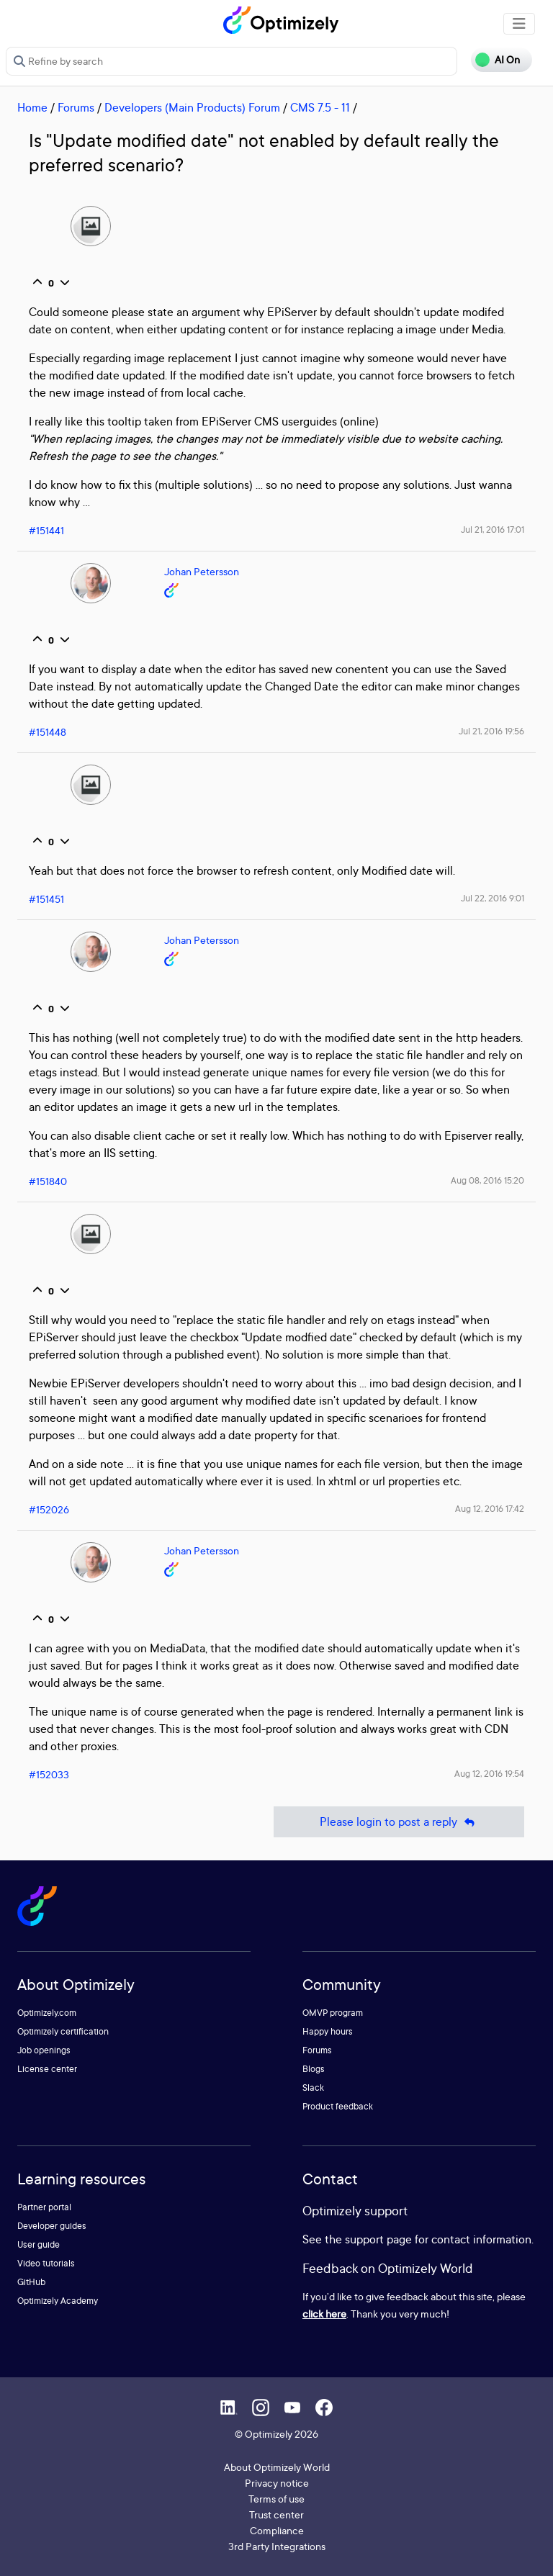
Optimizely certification (63, 2031)
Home (32, 107)
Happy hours (327, 2031)
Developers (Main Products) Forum (192, 107)
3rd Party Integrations (276, 2546)
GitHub (31, 2282)
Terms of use (276, 2498)
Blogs (313, 2069)
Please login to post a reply (399, 1822)
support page (378, 2239)
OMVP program (332, 2013)
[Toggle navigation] (519, 24)
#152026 (49, 1509)
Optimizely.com (46, 2013)
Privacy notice (277, 2483)
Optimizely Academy (57, 2300)
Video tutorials (46, 2263)
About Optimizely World (277, 2467)
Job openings (44, 2050)
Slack (313, 2087)
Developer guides (51, 2226)
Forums (76, 107)
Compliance (277, 2530)
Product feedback (337, 2106)
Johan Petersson (201, 571)
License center (47, 2069)
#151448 (47, 732)
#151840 (48, 1181)
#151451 (46, 899)
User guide (38, 2244)
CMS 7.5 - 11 (320, 107)
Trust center (276, 2514)
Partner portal (44, 2207)
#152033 (49, 1774)
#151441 (46, 530)
